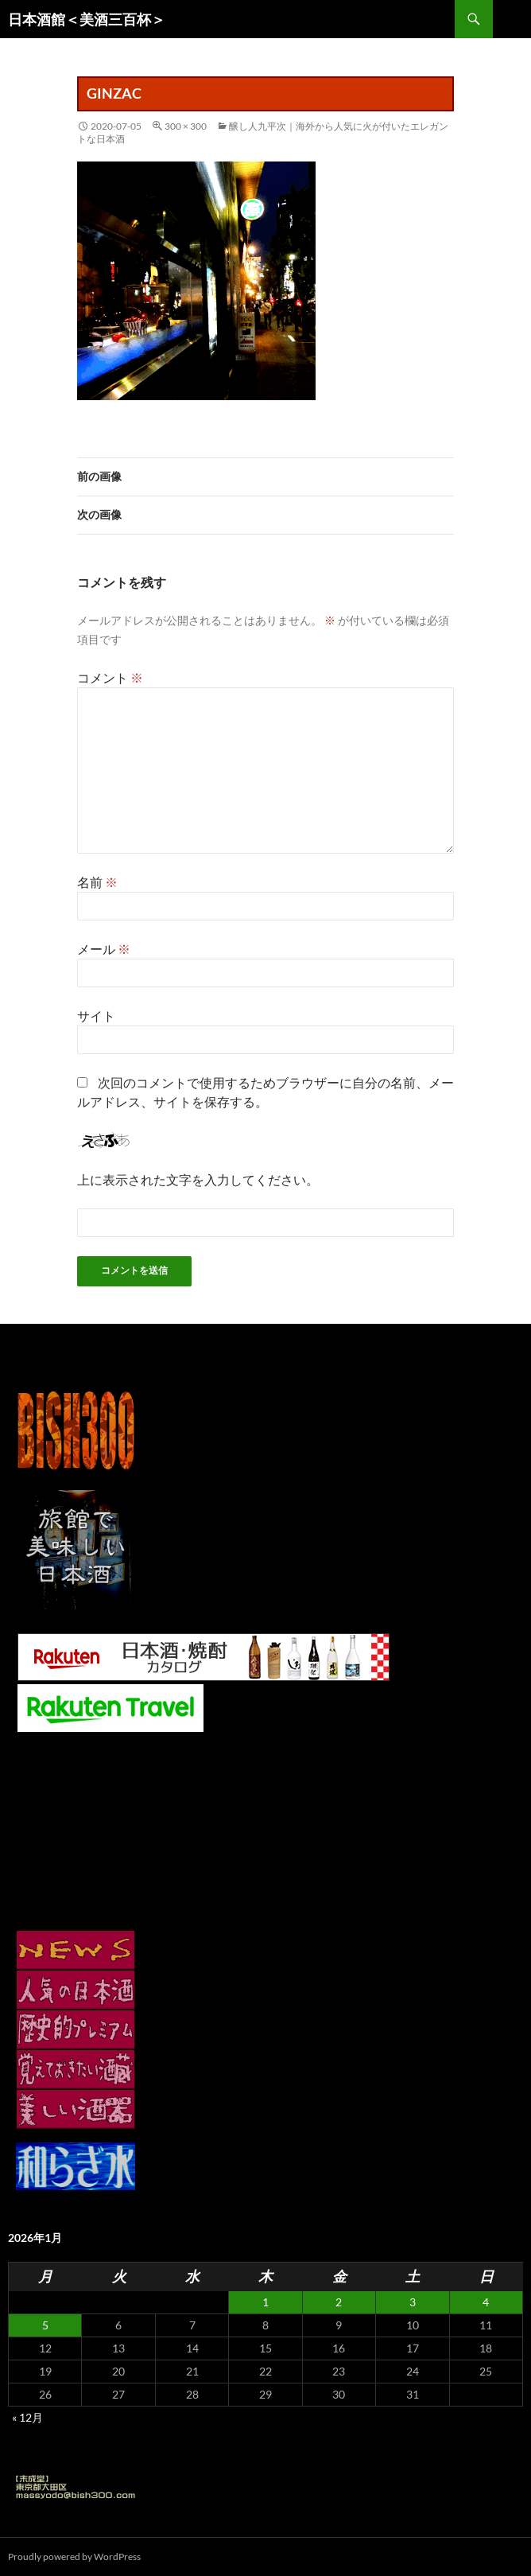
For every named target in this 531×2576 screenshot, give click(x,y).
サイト (96, 1015)
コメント (110, 677)
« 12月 (27, 2417)
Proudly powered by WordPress (74, 2556)
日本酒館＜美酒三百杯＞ (86, 19)
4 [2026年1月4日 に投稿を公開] (486, 2302)
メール (103, 948)
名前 (97, 881)
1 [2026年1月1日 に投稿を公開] (265, 2302)
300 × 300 (186, 126)
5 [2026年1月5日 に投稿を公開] (45, 2325)
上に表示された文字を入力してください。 (198, 1179)
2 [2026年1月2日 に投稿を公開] (338, 2302)
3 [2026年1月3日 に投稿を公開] (412, 2302)
